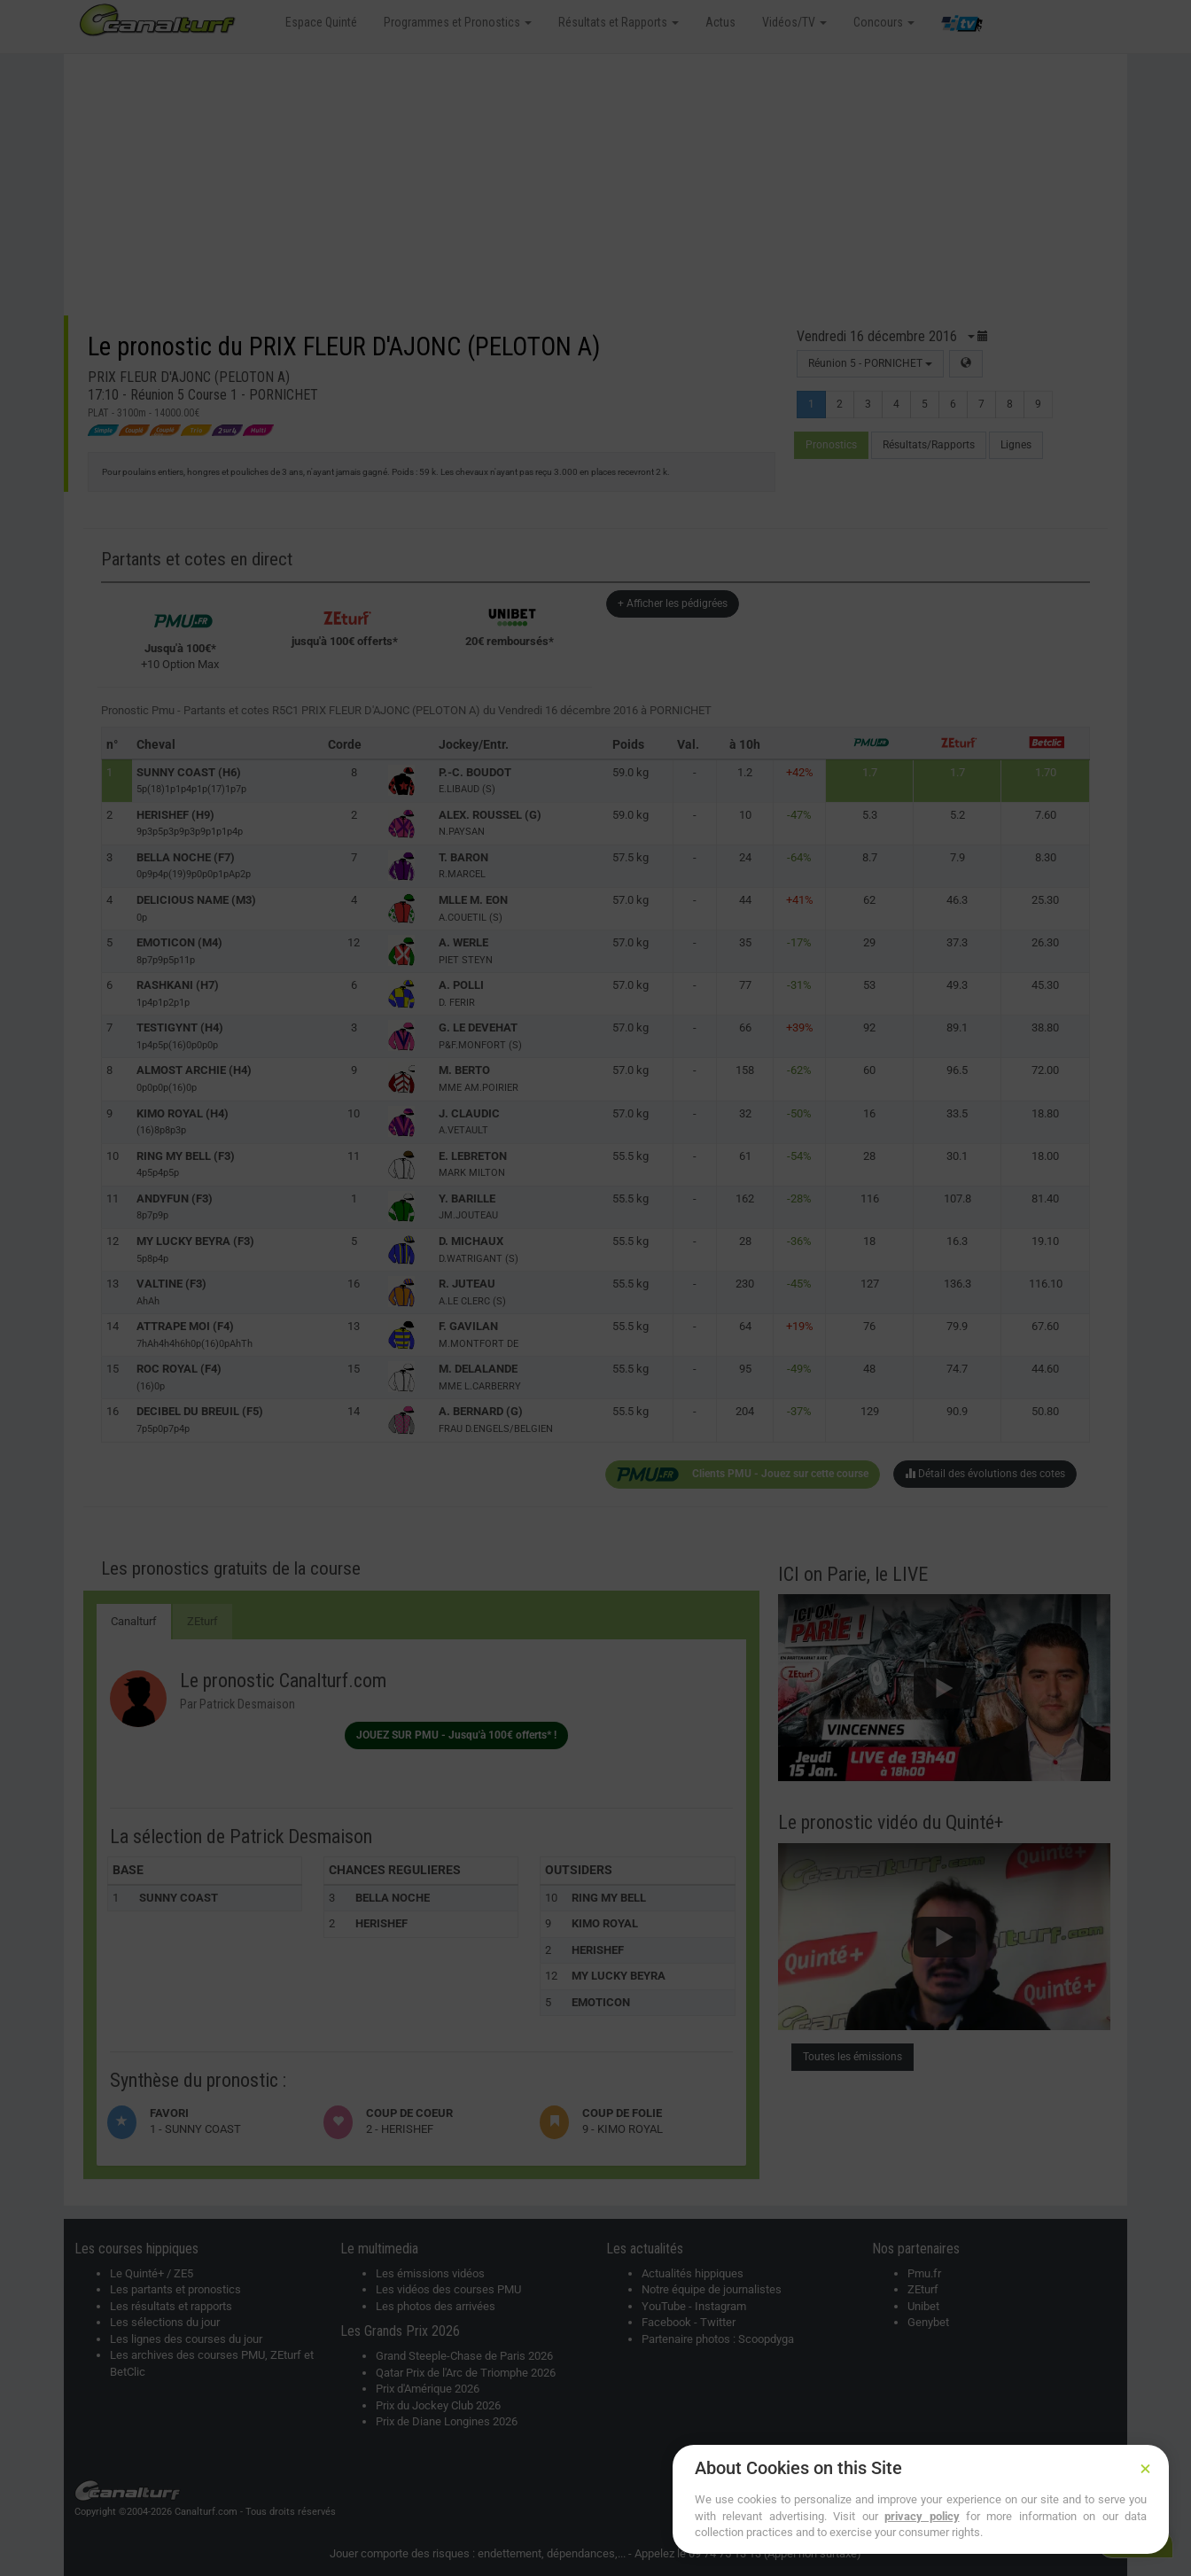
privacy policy (921, 2516)
